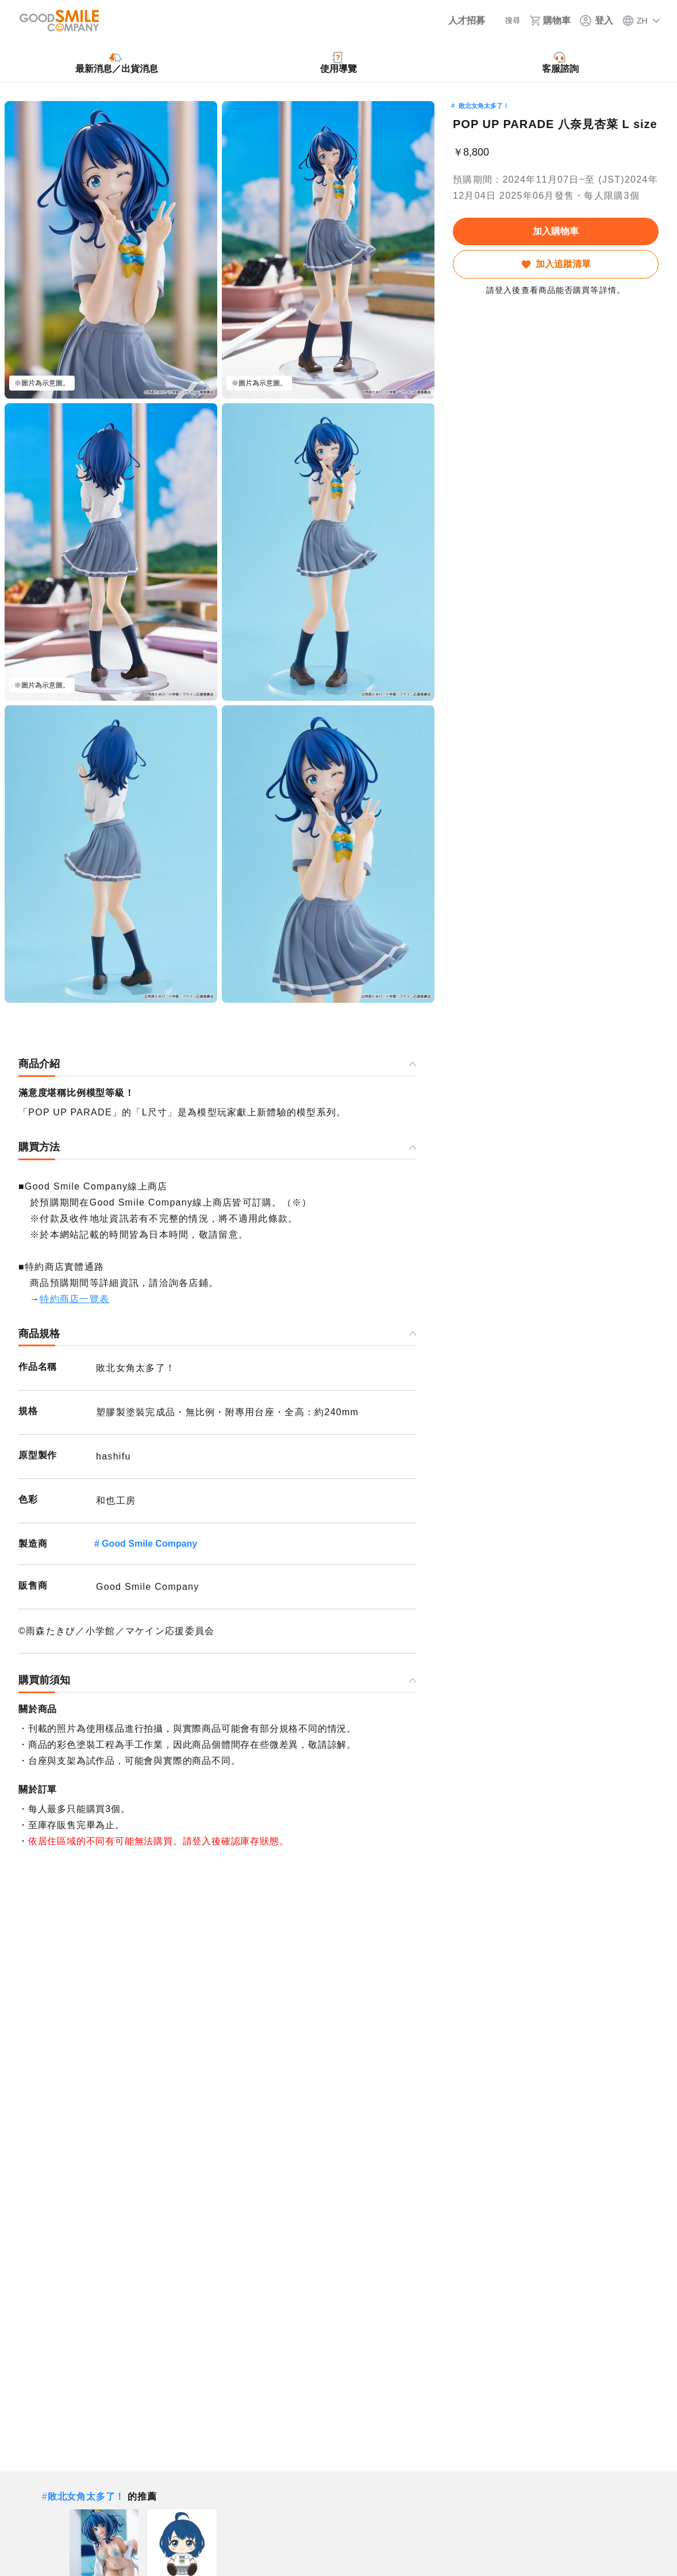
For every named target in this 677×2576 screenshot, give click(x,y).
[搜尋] (505, 20)
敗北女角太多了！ (484, 105)
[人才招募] (455, 20)
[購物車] (550, 20)
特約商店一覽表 (74, 1299)
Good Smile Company (149, 1543)
